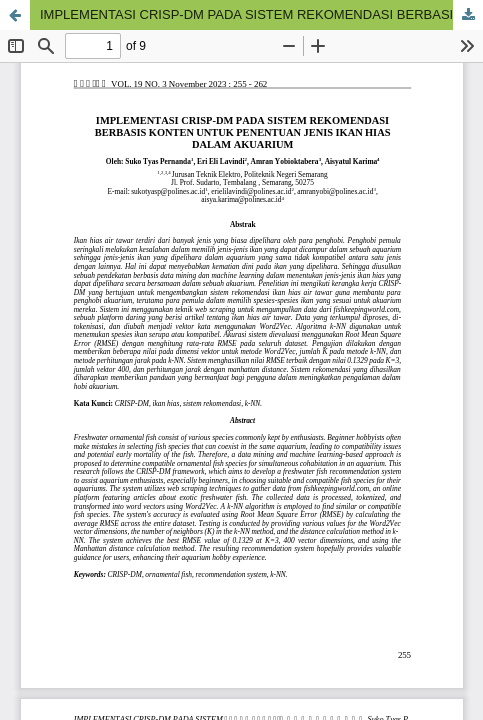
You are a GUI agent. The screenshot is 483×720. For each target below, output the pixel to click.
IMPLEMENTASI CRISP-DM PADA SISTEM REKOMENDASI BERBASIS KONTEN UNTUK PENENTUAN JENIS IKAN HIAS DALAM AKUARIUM (261, 14)
